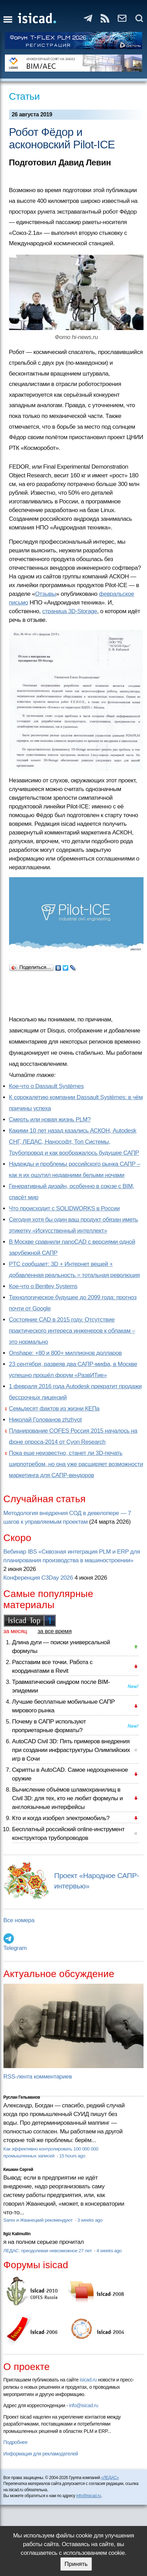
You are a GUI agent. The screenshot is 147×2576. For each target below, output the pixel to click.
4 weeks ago (109, 2250)
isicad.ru (88, 2379)
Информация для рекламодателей (40, 2453)
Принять (75, 2564)
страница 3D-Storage (69, 611)
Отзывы (45, 594)
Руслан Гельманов (21, 2097)
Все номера (18, 1920)
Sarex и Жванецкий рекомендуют (38, 2220)
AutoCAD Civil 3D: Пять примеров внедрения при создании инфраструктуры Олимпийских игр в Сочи (71, 1750)
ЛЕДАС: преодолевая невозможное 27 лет (48, 2250)
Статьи (24, 96)
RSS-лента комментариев (37, 2076)
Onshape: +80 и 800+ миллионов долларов (65, 1353)
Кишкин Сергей (18, 2169)
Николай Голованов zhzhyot (45, 1419)
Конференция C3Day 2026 (38, 1577)
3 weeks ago (89, 2220)
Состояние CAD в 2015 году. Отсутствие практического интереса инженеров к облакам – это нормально (72, 1330)
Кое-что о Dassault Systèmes (46, 1086)
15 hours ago (72, 2155)
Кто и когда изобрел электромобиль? (61, 1818)
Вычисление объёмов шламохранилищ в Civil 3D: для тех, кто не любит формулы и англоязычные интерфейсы (67, 1798)
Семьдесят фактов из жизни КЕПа (54, 1408)
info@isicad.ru (83, 2405)
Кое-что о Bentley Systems (43, 1286)
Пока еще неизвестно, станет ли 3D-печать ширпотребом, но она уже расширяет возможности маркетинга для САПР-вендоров (76, 1464)
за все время (55, 1631)
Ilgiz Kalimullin (17, 2233)
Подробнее (15, 2442)
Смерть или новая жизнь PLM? (50, 1119)
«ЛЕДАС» (110, 2477)
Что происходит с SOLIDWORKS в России (64, 1208)
